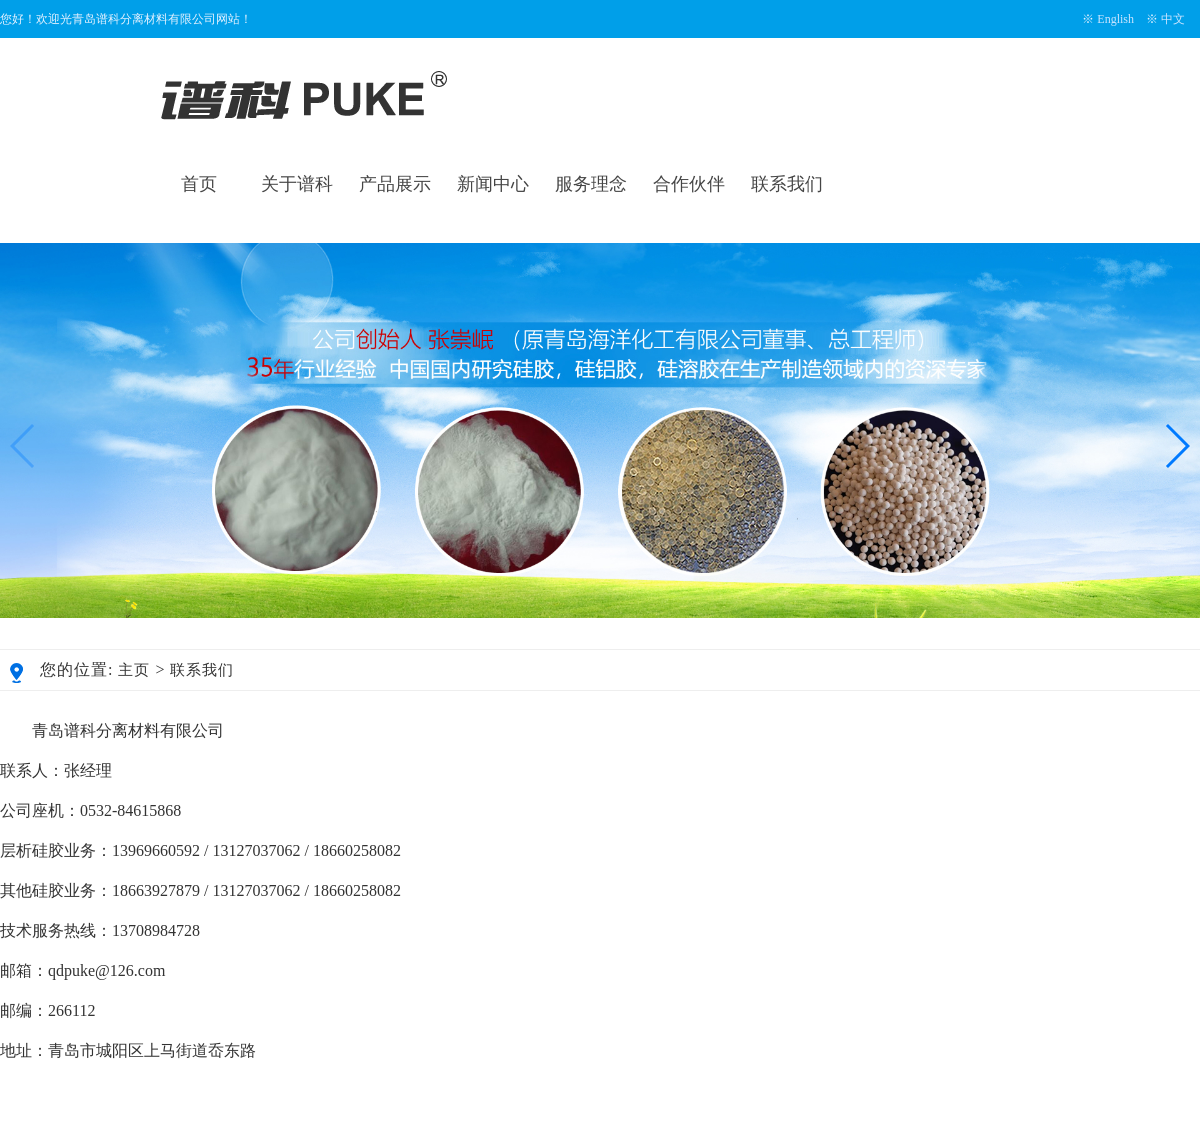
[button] (1176, 446)
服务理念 (591, 184)
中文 (1173, 19)
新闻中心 (493, 184)
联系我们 (787, 184)
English (1115, 19)
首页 (199, 184)
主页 (134, 670)
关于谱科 (297, 184)
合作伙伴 (689, 184)
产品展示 (395, 184)
